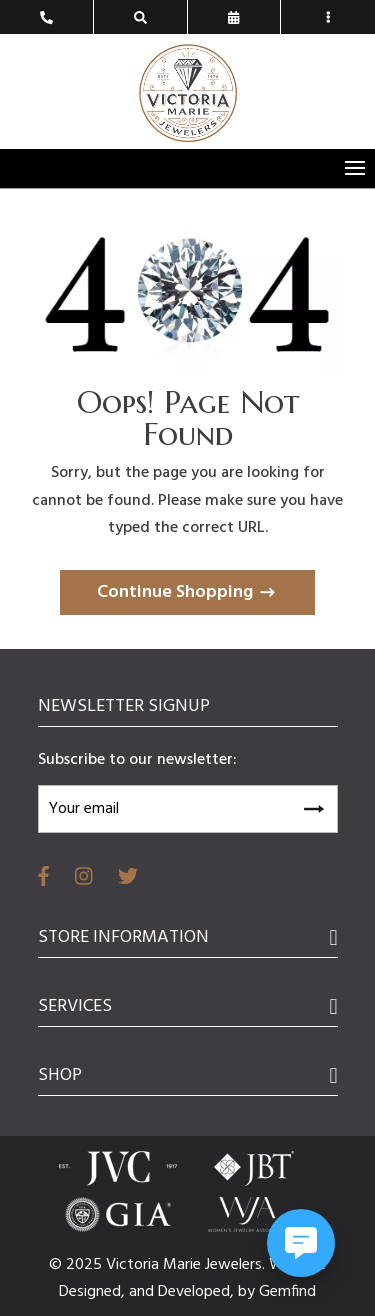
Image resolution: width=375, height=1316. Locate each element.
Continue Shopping (175, 592)
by (248, 1292)
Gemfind (287, 1292)
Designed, (94, 1292)
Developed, (198, 1292)
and (143, 1292)
